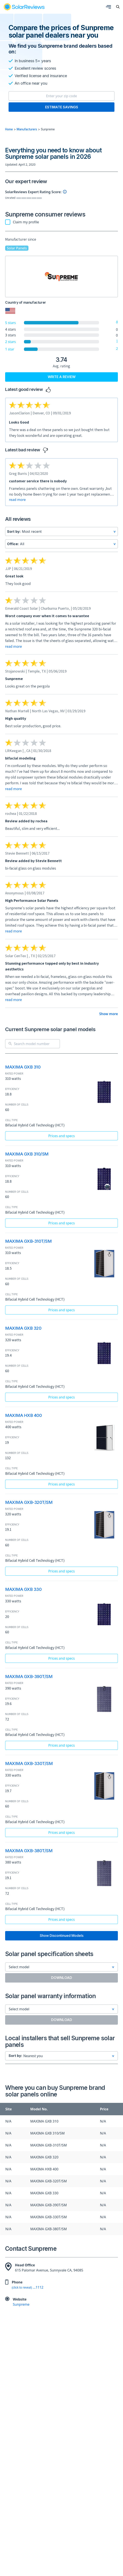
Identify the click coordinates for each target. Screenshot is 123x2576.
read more (17, 499)
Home (9, 129)
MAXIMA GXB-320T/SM (28, 1502)
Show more (108, 1013)
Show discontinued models (61, 1935)
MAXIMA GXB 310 (22, 1067)
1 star (9, 349)
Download (61, 1977)
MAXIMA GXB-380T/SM (28, 1850)
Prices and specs (61, 1135)
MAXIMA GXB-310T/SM (28, 1241)
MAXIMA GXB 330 (23, 1589)
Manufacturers (27, 129)
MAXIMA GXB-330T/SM (29, 1763)
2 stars (10, 341)
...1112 (27, 2287)
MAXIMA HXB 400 (23, 1415)
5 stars (10, 322)
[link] (23, 7)
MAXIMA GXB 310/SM (27, 1154)
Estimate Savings (61, 107)
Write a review (62, 377)
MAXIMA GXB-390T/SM (28, 1676)
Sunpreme (21, 2304)
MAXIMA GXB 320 (23, 1328)
